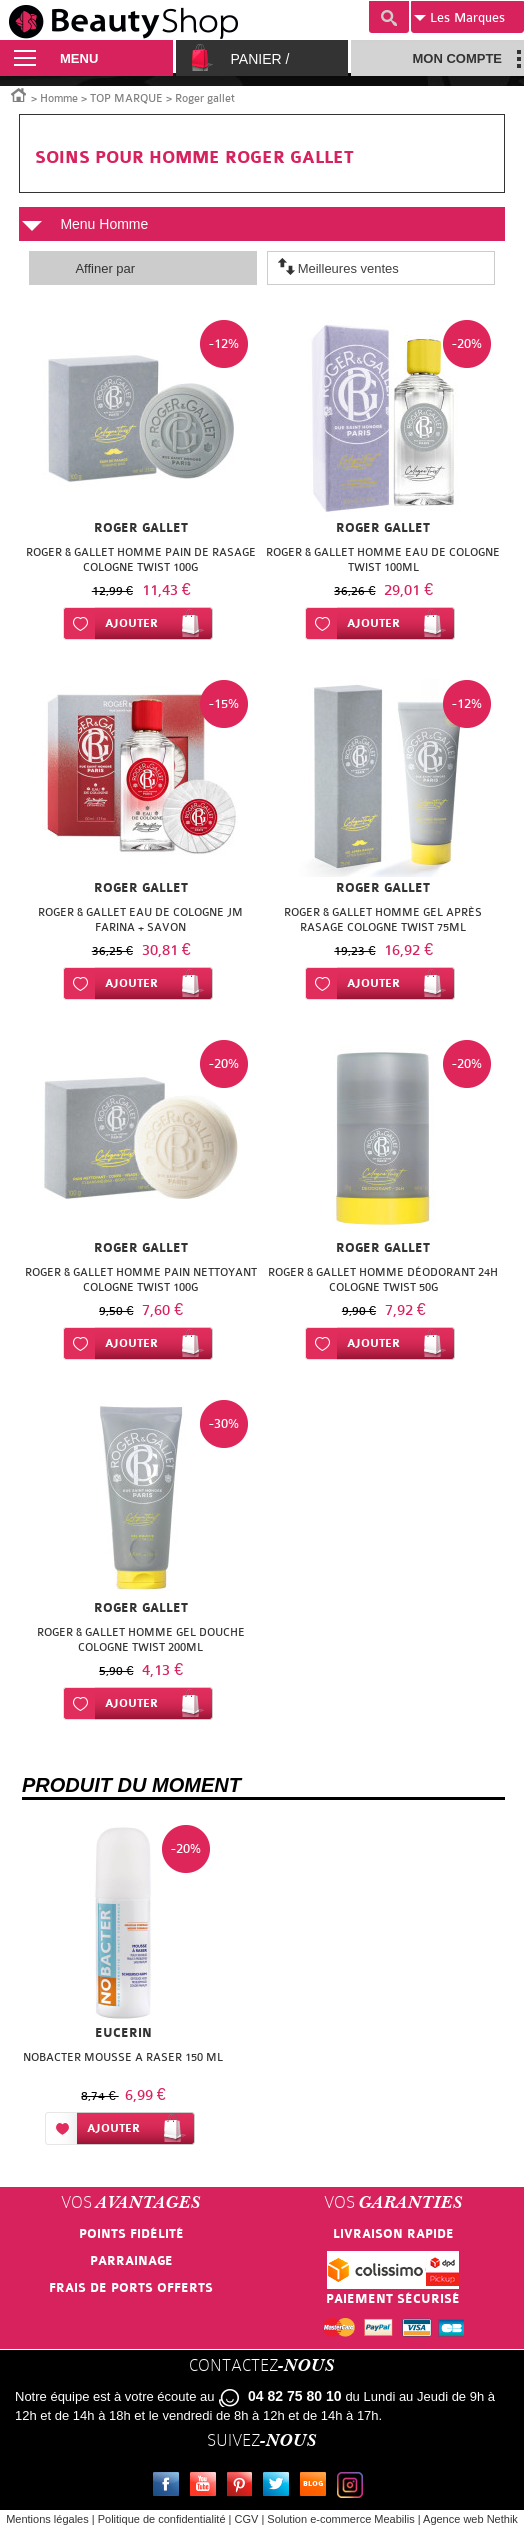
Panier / (260, 59)
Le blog (317, 2487)
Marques (459, 18)
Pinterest (244, 2487)
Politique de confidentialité (162, 2519)
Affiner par (105, 268)
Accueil (19, 94)
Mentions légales (47, 2519)
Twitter (280, 2487)
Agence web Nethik (470, 2519)
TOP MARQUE (126, 98)
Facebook (170, 2487)
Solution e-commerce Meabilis (340, 2519)
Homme (59, 98)
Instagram (354, 2487)
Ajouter (131, 623)
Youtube (207, 2487)
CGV (247, 2519)
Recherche (389, 17)
